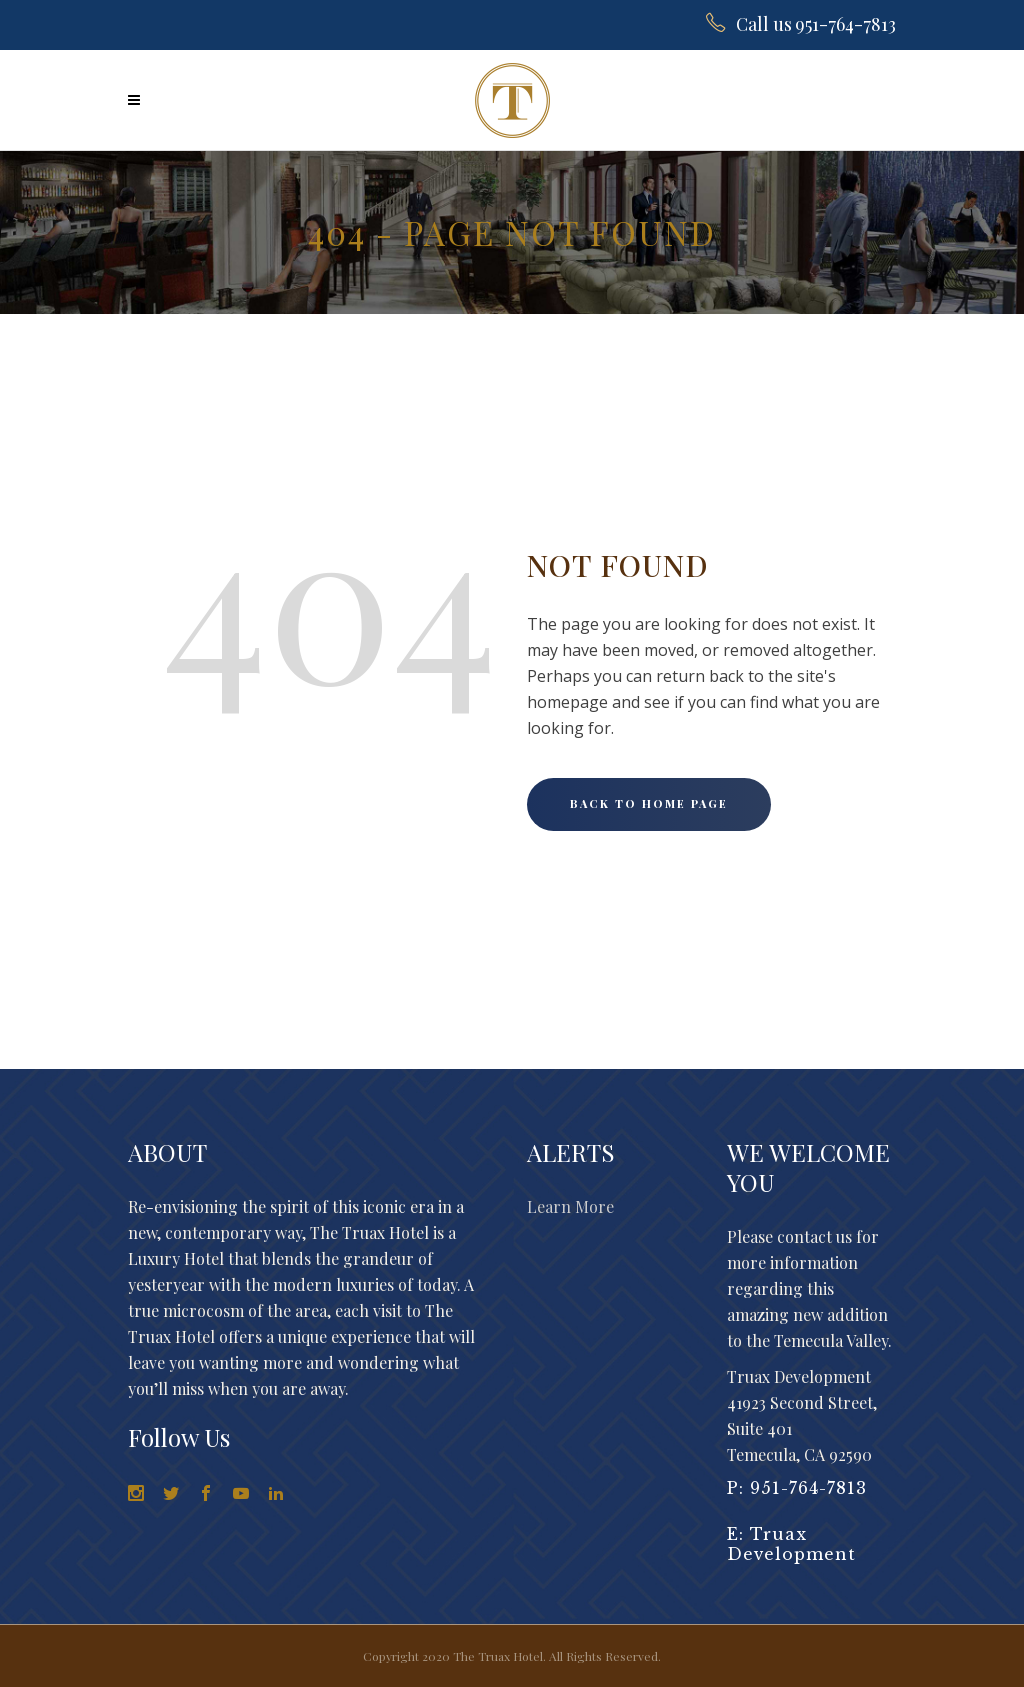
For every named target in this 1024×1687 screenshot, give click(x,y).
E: (738, 1534)
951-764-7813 (808, 1488)
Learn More (570, 1206)
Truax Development (791, 1544)
